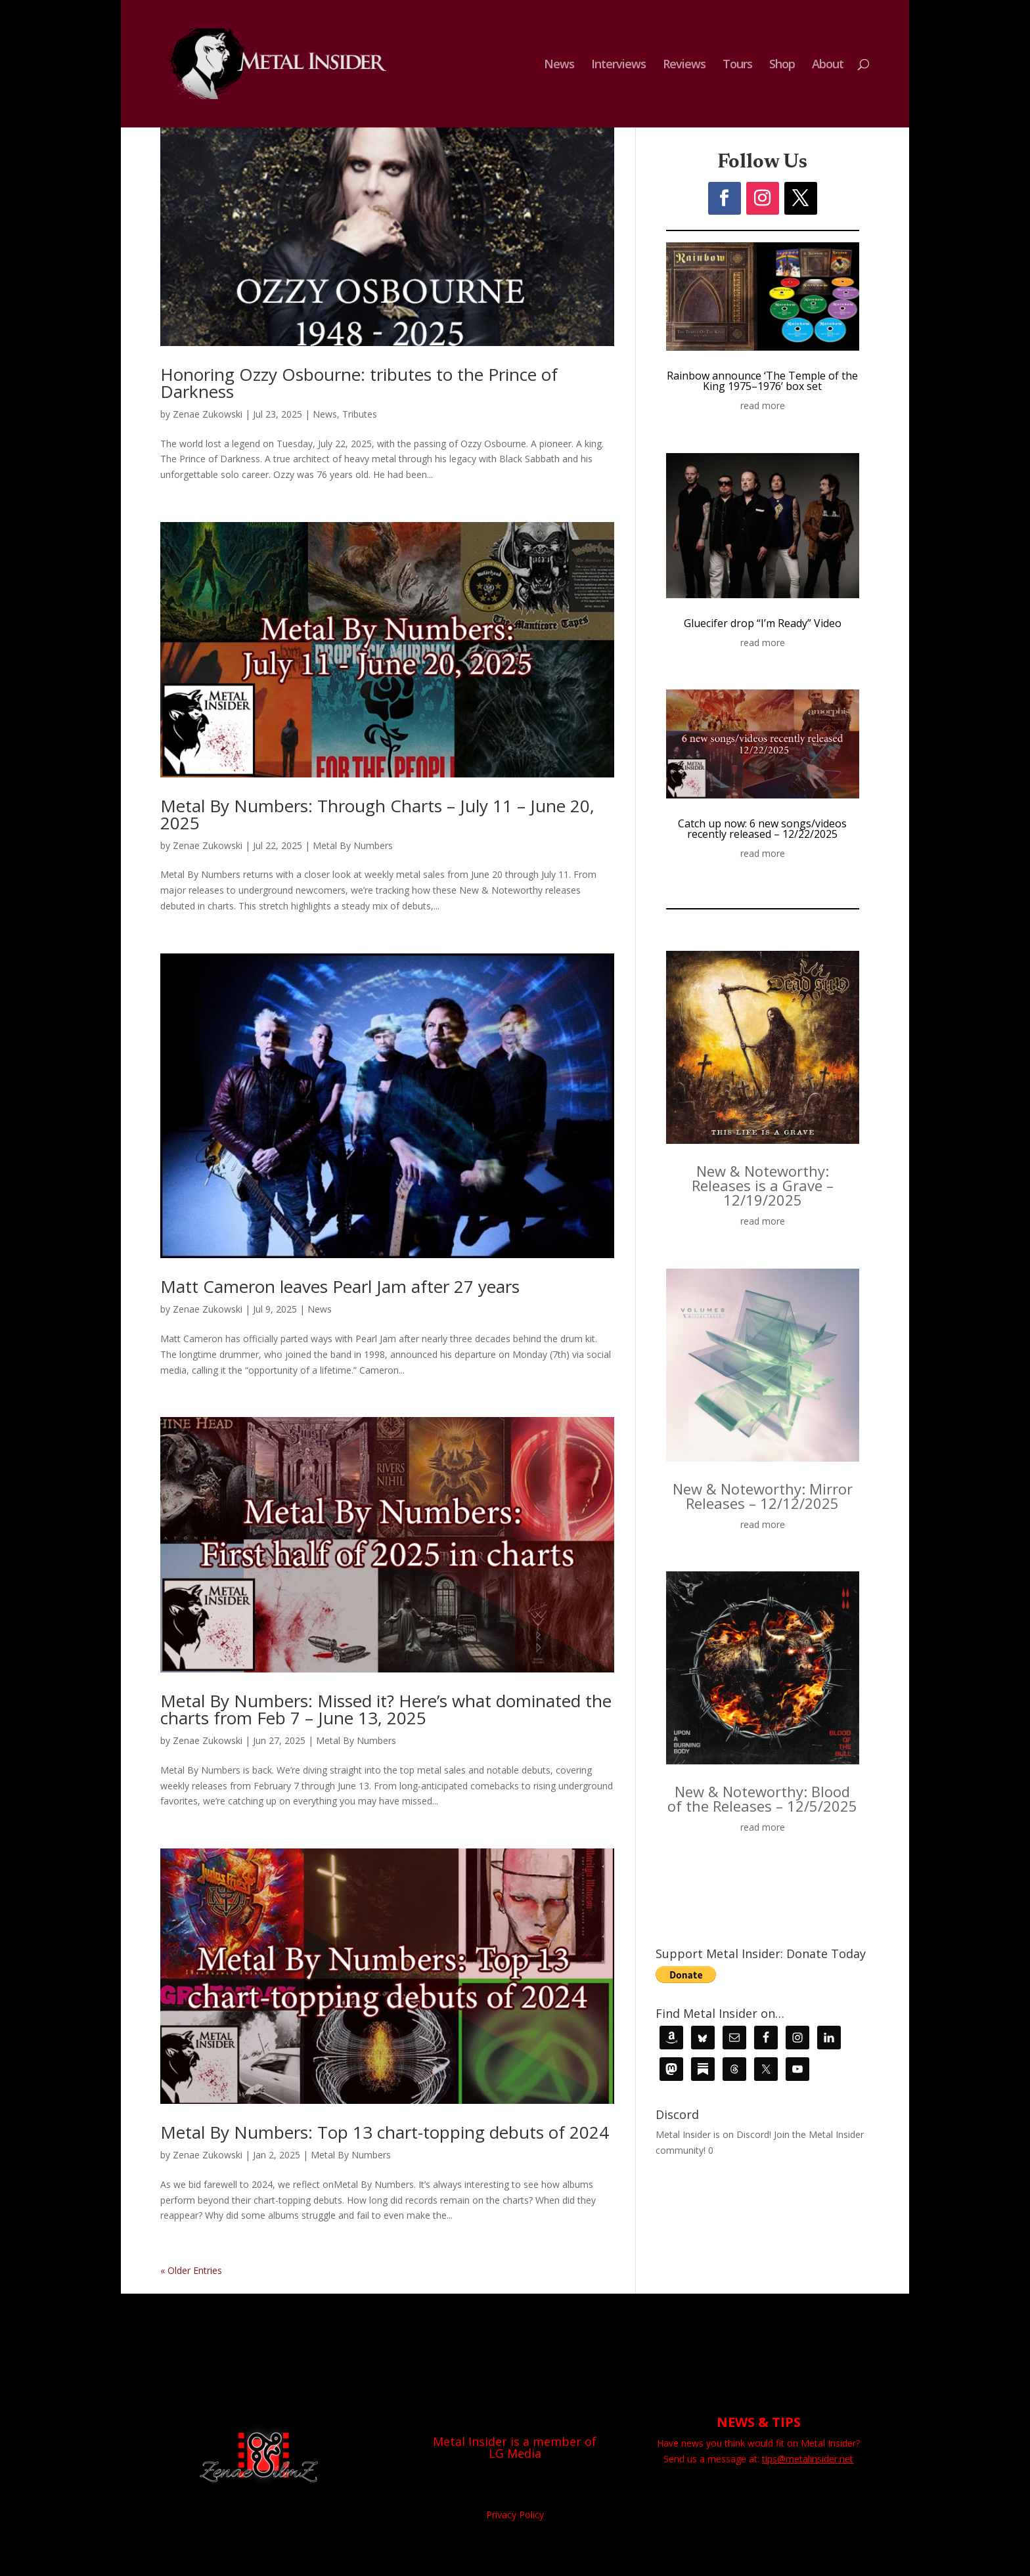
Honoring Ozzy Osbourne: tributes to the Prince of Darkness (359, 382)
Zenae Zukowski (207, 414)
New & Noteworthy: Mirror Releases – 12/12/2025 (763, 1496)
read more (762, 405)
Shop (782, 65)
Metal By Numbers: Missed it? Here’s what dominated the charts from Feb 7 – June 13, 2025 (386, 1709)
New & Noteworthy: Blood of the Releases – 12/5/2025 (762, 1798)
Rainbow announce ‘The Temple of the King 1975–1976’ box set (762, 380)
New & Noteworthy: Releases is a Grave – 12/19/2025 (763, 1185)
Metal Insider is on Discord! (713, 2134)
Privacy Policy (515, 2514)
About (827, 65)
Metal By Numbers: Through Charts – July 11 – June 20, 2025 (377, 814)
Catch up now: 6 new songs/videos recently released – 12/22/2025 (762, 828)
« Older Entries (191, 2270)
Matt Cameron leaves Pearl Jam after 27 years (340, 1286)
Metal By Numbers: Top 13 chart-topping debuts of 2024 (384, 2132)
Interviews (618, 65)
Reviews (684, 65)
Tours (737, 65)
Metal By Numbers (353, 845)
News (559, 65)
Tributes (359, 414)
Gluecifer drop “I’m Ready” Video (762, 623)
